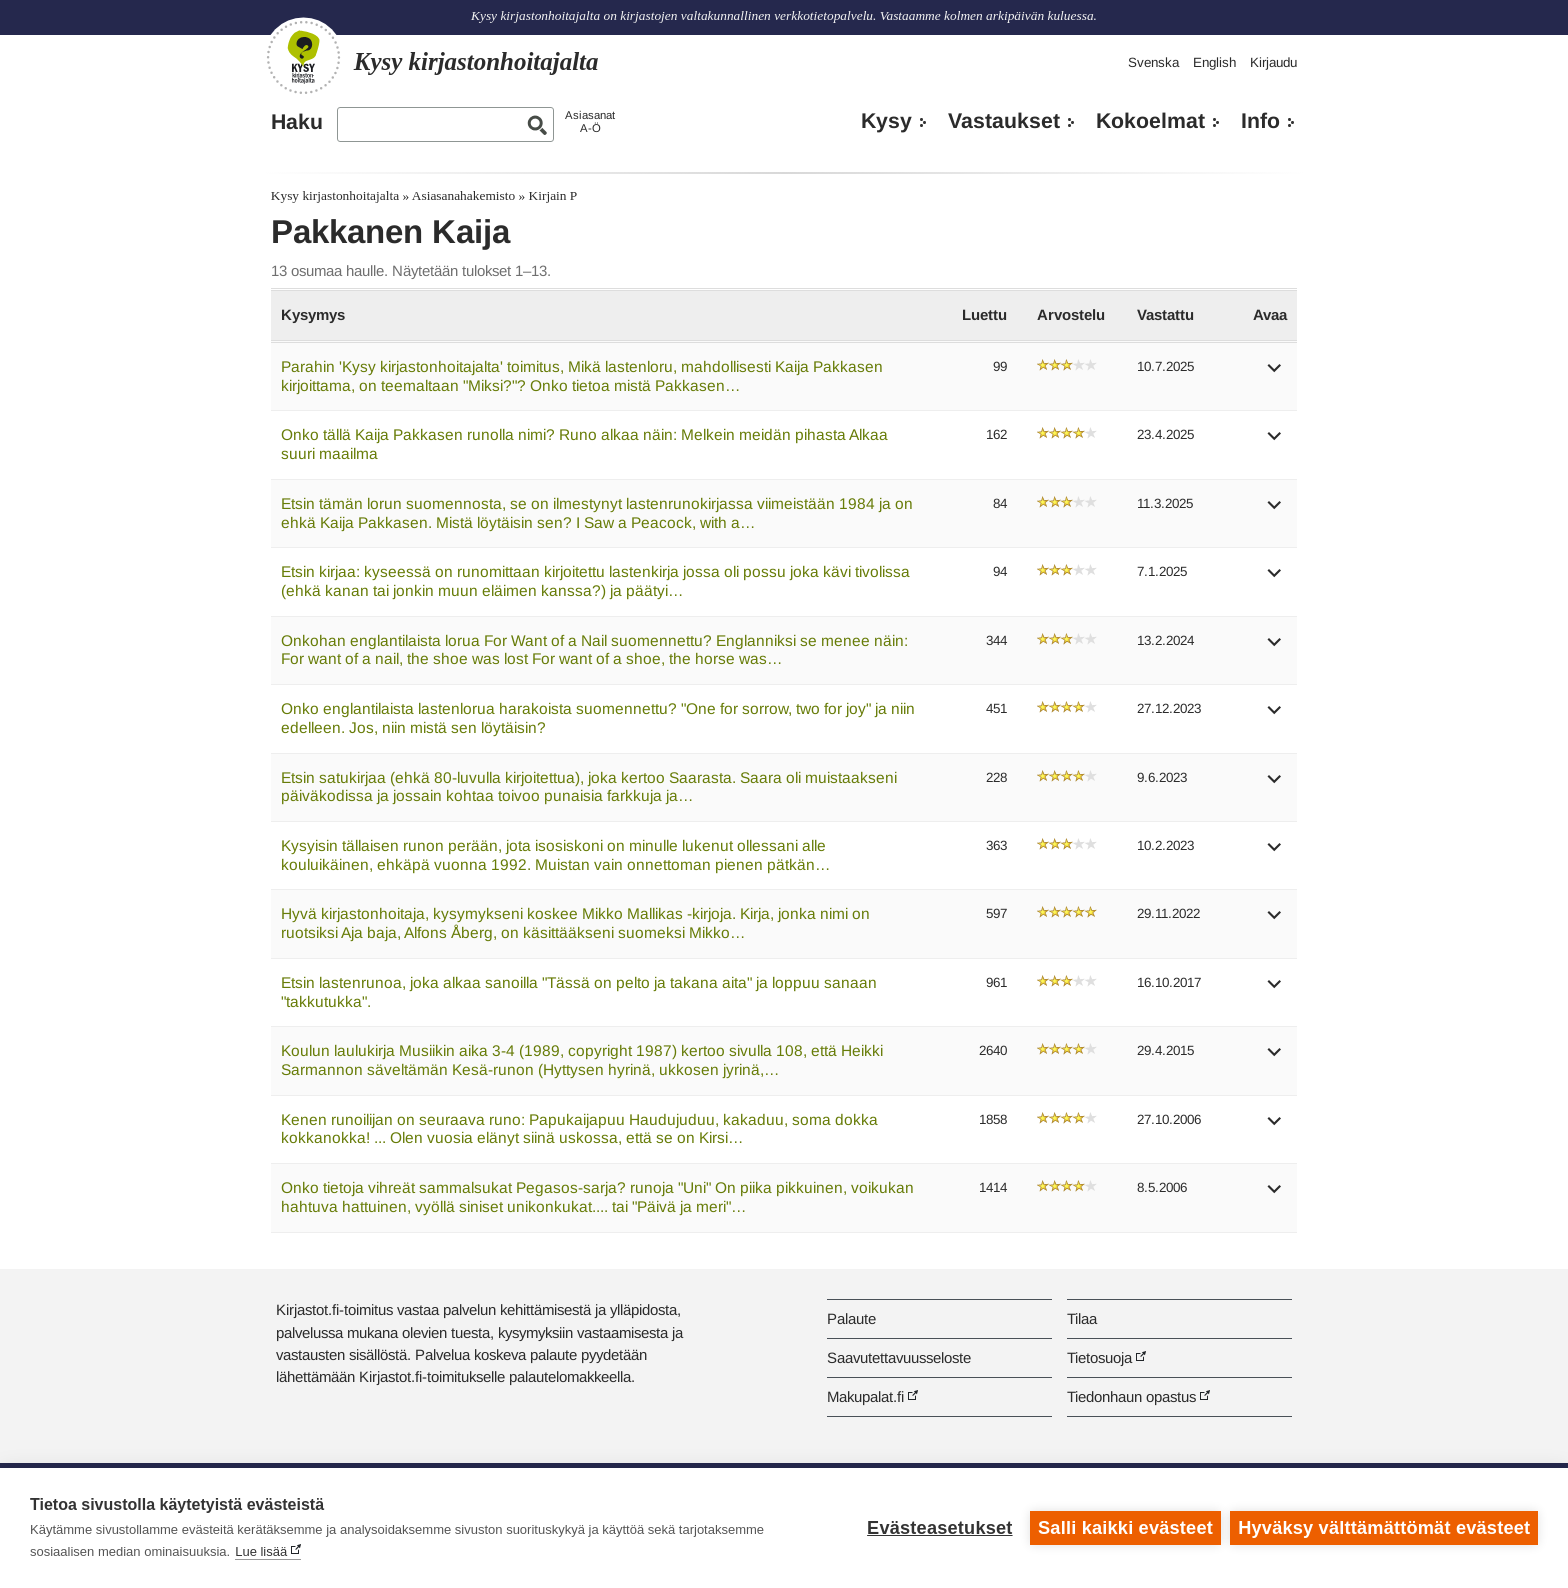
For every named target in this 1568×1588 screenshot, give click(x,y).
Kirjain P (553, 195)
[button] (1275, 374)
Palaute (851, 1318)
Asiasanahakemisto (463, 195)
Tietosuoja (1099, 1357)
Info (1260, 121)
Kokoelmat (1150, 121)
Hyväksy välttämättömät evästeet (1384, 1528)
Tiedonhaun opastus (1131, 1396)
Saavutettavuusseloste (899, 1357)
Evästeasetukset (939, 1528)
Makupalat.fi (865, 1396)
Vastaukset (1004, 121)
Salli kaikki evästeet (1125, 1528)
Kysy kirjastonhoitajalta (335, 195)
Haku (297, 122)
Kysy (886, 121)
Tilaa (1082, 1318)
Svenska (1153, 62)
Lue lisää (261, 1551)
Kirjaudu (1273, 62)
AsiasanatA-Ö (590, 121)
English (1214, 62)
